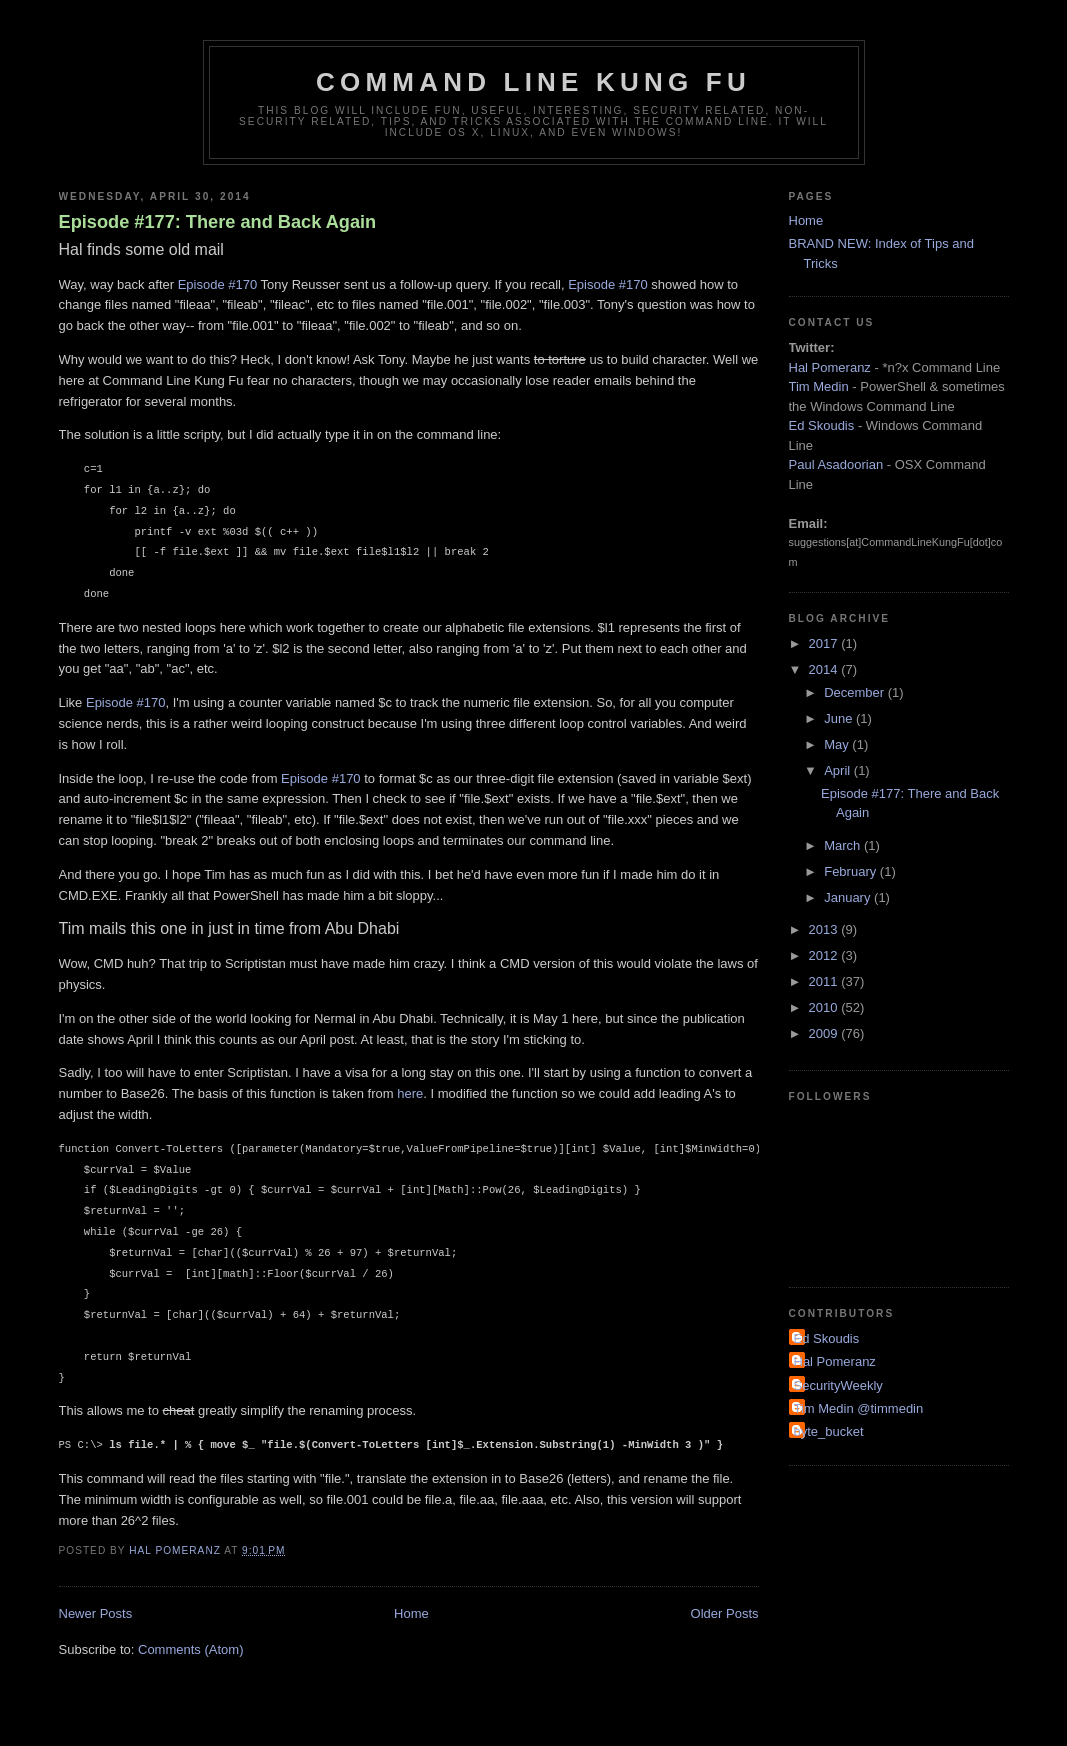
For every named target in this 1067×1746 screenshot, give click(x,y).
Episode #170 (218, 284)
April (839, 770)
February (852, 871)
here (410, 1093)
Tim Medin (819, 386)
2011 (825, 981)
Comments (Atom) (190, 1649)
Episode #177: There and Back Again (218, 222)
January (849, 897)
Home (411, 1613)
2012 (825, 955)
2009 (825, 1033)
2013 (825, 929)
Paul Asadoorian (836, 464)
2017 (825, 643)
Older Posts (725, 1613)
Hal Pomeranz (830, 367)
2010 (825, 1007)
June (840, 718)
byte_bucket (829, 1431)
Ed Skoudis (822, 425)
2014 (825, 669)
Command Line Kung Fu (533, 82)
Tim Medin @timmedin (859, 1408)
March (844, 845)
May (838, 744)
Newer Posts (96, 1613)
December (856, 692)
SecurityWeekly (838, 1385)
